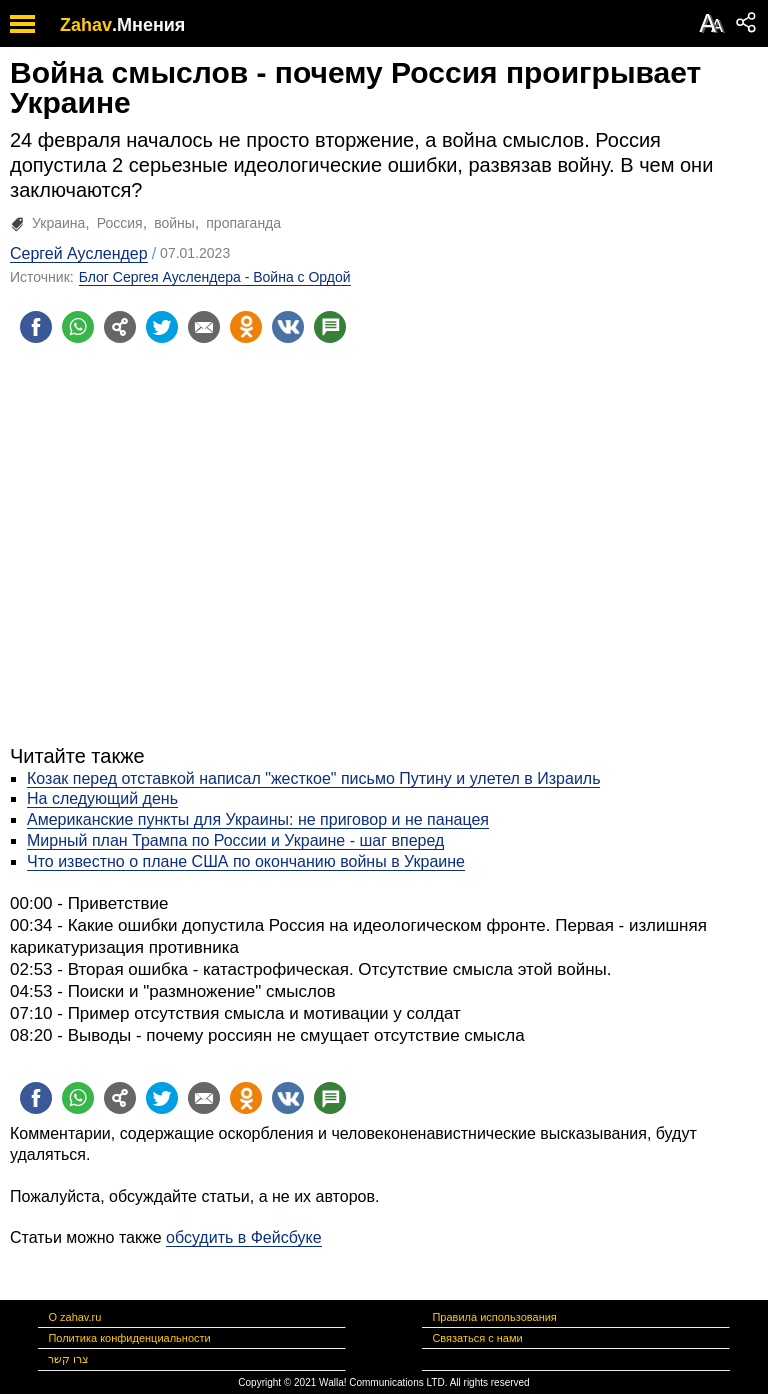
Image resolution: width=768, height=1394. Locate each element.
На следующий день (102, 798)
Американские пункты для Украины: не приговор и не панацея (258, 819)
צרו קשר (68, 1359)
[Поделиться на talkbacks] (330, 327)
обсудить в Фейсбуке (244, 1237)
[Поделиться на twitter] (162, 327)
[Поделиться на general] (120, 327)
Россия (120, 223)
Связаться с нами (477, 1338)
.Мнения (148, 25)
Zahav (86, 25)
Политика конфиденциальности (129, 1338)
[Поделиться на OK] (246, 327)
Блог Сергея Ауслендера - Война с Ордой (215, 277)
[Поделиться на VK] (288, 327)
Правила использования (494, 1317)
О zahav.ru (74, 1317)
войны (174, 223)
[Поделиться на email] (204, 327)
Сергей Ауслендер (79, 253)
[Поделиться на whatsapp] (78, 327)
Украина (58, 223)
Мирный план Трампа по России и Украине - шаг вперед (235, 840)
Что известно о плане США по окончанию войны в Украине (246, 861)
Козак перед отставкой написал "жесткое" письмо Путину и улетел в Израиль (313, 778)
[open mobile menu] (22, 23)
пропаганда (243, 223)
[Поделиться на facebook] (36, 327)
